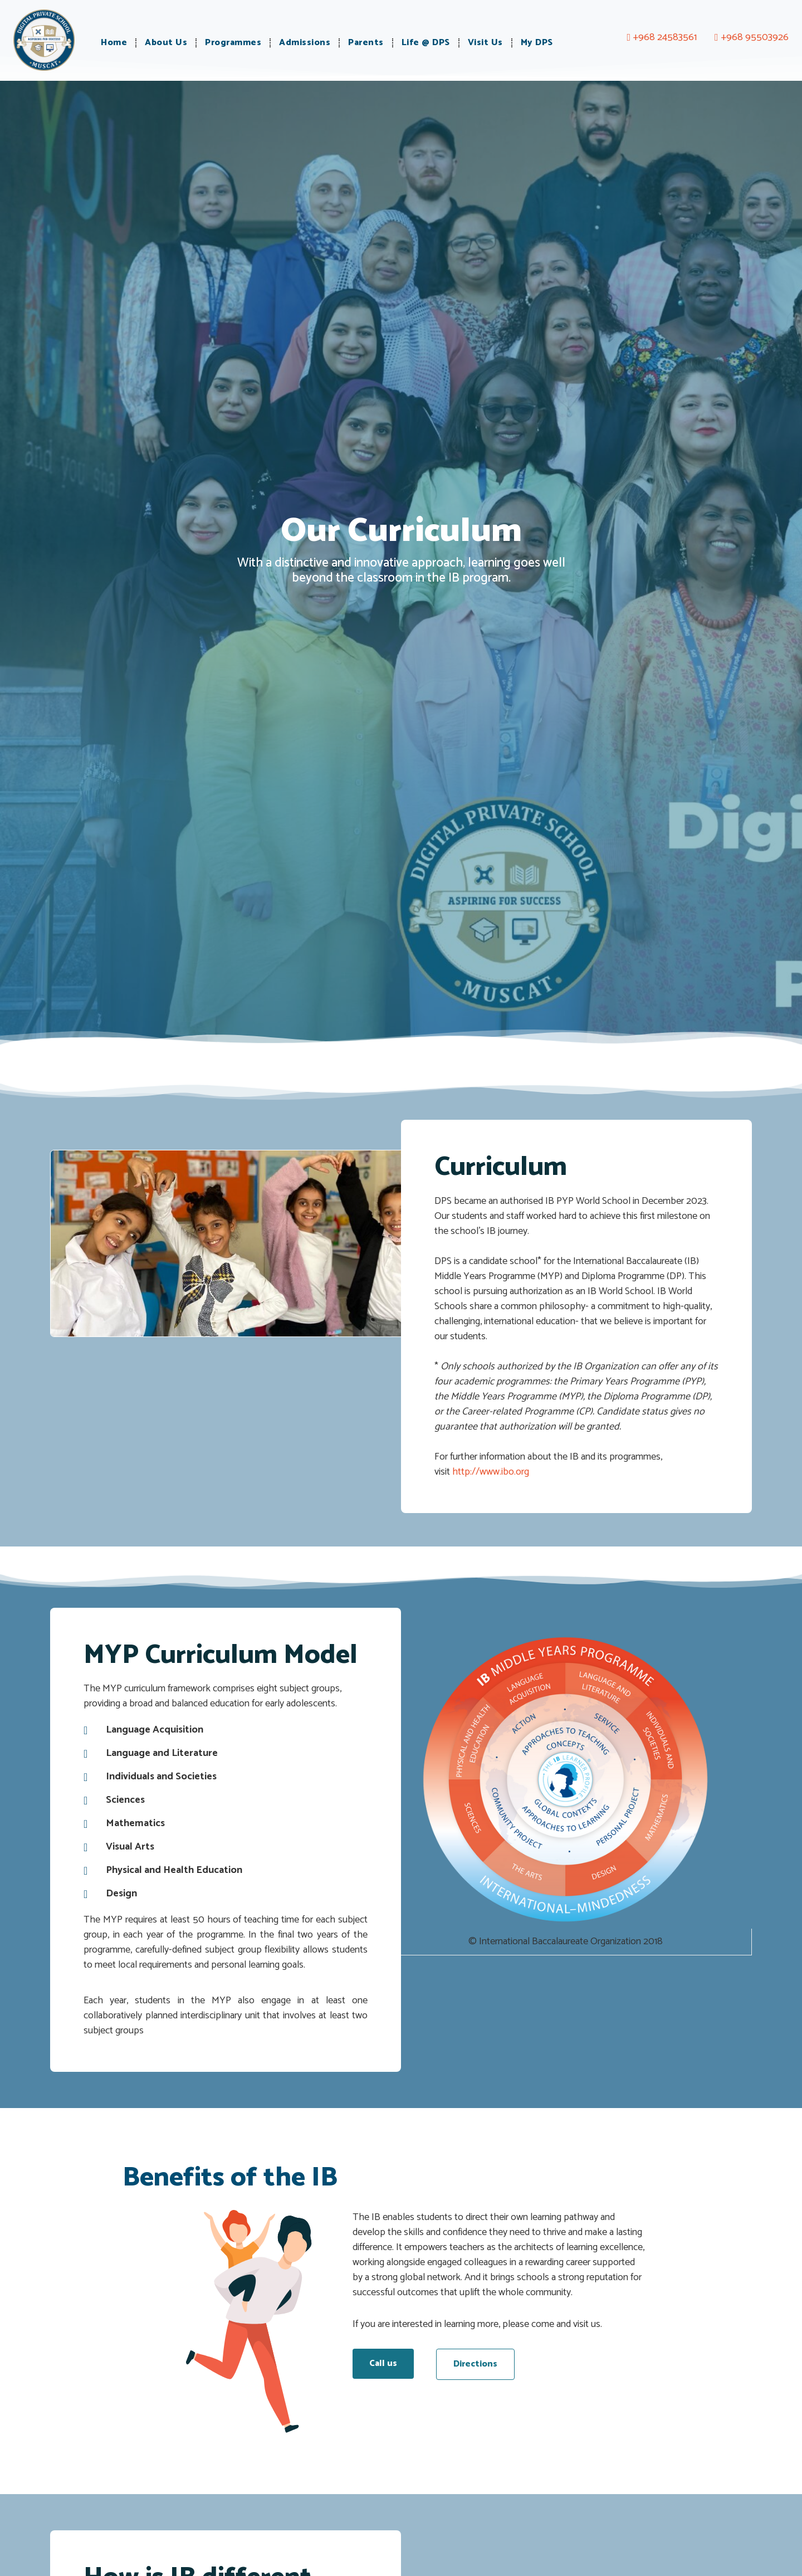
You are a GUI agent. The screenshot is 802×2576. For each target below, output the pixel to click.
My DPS (537, 42)
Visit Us (485, 42)
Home (114, 42)
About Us (166, 42)
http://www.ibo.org (490, 1471)
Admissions (304, 42)
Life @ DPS (426, 42)
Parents (366, 42)
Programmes (233, 42)
